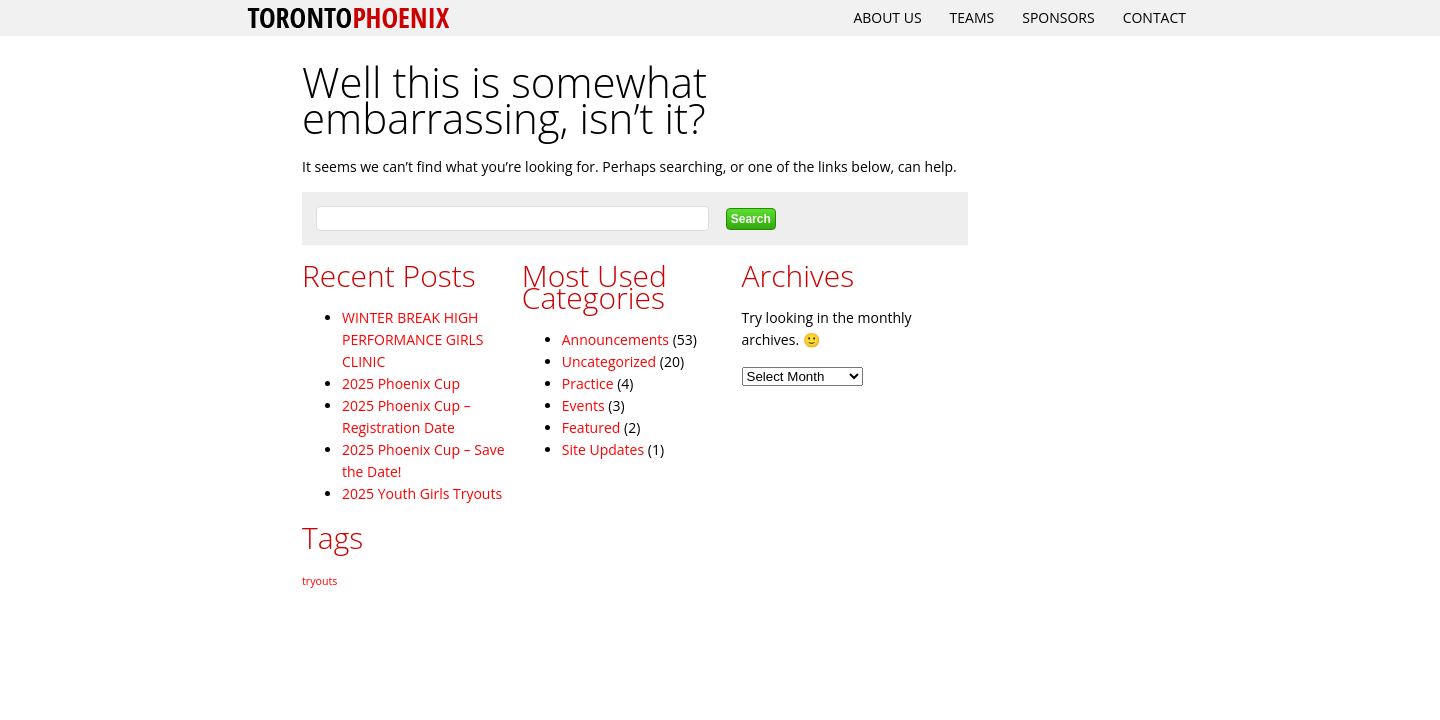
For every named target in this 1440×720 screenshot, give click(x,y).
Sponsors (1058, 17)
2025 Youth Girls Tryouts (422, 493)
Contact (1154, 17)
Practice (588, 383)
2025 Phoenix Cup (401, 383)
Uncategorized (609, 361)
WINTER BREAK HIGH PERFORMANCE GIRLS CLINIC (413, 339)
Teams (972, 17)
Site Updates (603, 449)
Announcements (615, 339)
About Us (887, 17)
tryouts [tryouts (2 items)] (319, 581)
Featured (591, 427)
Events (583, 405)
